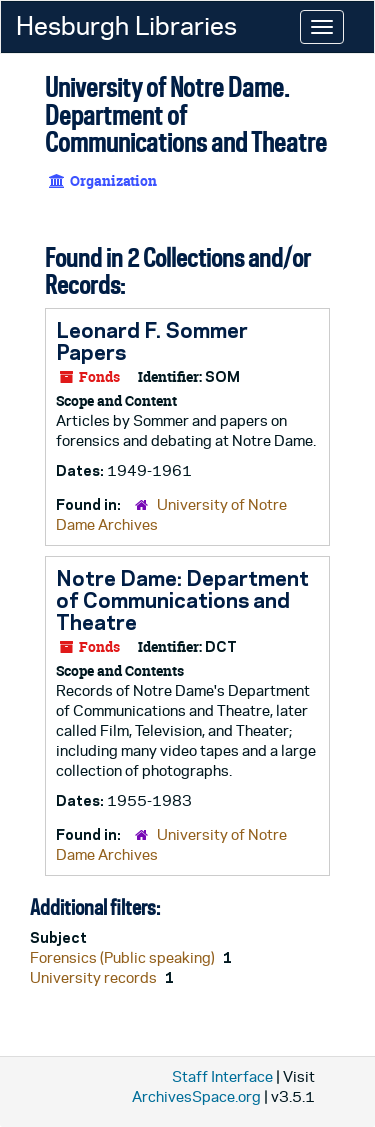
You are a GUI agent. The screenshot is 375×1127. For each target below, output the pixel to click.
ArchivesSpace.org (196, 1096)
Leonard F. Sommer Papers (152, 341)
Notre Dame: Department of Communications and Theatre (182, 600)
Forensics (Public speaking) (124, 957)
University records (95, 977)
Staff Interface (222, 1076)
